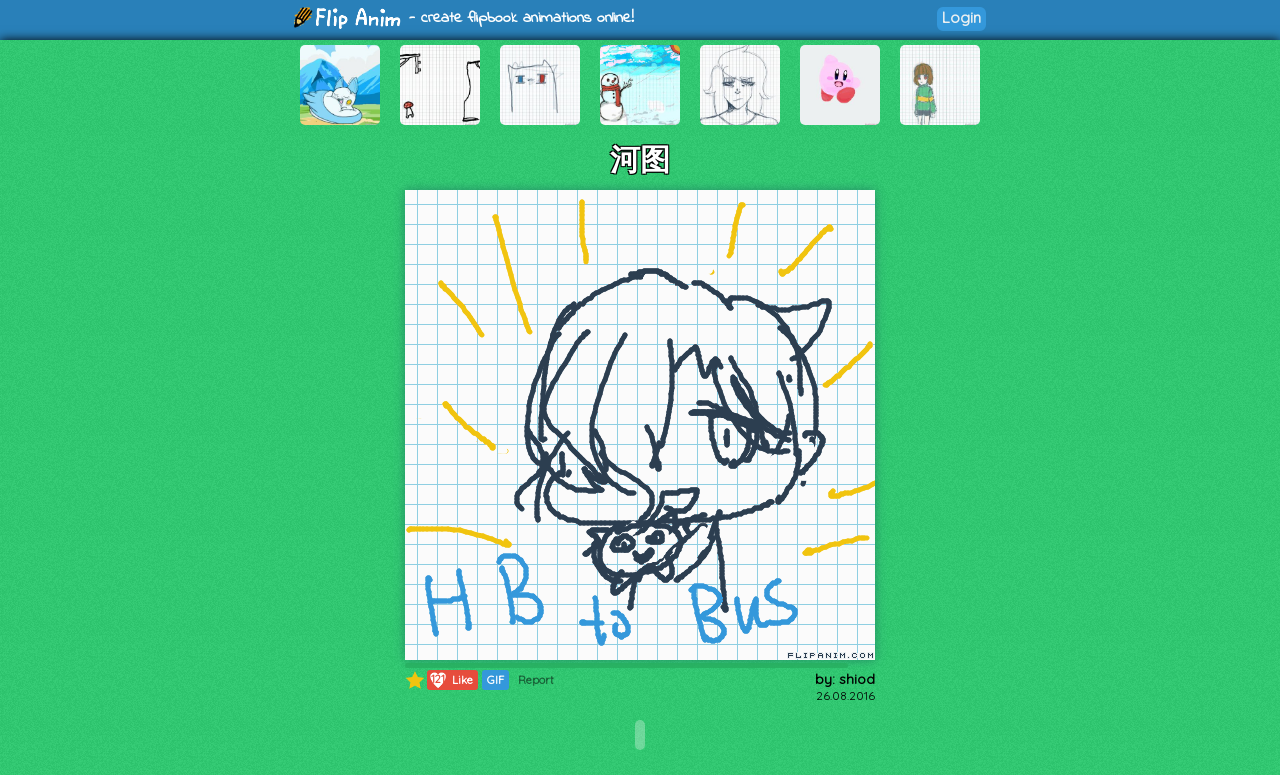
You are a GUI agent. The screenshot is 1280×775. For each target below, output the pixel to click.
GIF (495, 680)
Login (961, 17)
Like (450, 680)
